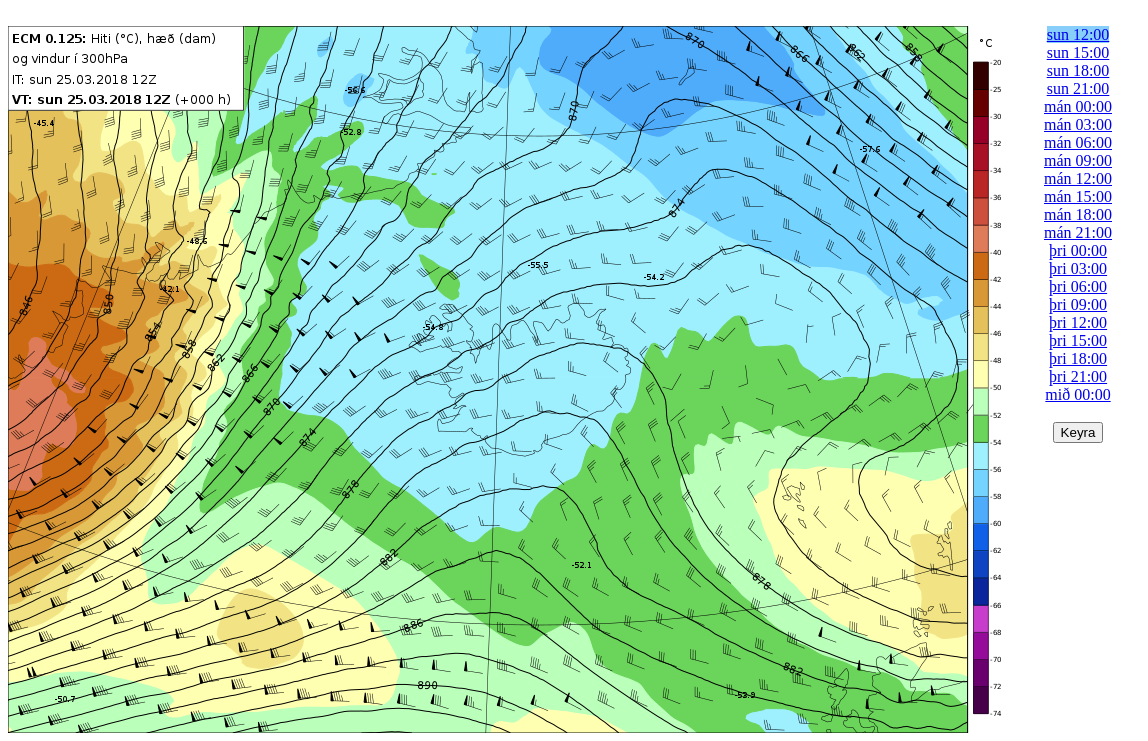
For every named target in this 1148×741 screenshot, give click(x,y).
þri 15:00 (1078, 340)
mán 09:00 (1078, 160)
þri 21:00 (1078, 376)
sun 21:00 (1078, 88)
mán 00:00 (1078, 106)
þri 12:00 (1078, 322)
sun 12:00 (1078, 34)
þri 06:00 (1078, 286)
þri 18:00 (1078, 358)
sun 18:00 (1078, 70)
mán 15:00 (1078, 196)
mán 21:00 (1078, 232)
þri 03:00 (1078, 268)
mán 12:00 (1078, 178)
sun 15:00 (1078, 52)
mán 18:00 (1078, 214)
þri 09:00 (1078, 304)
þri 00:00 (1078, 250)
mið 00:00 (1077, 394)
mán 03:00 (1078, 124)
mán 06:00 (1078, 142)
